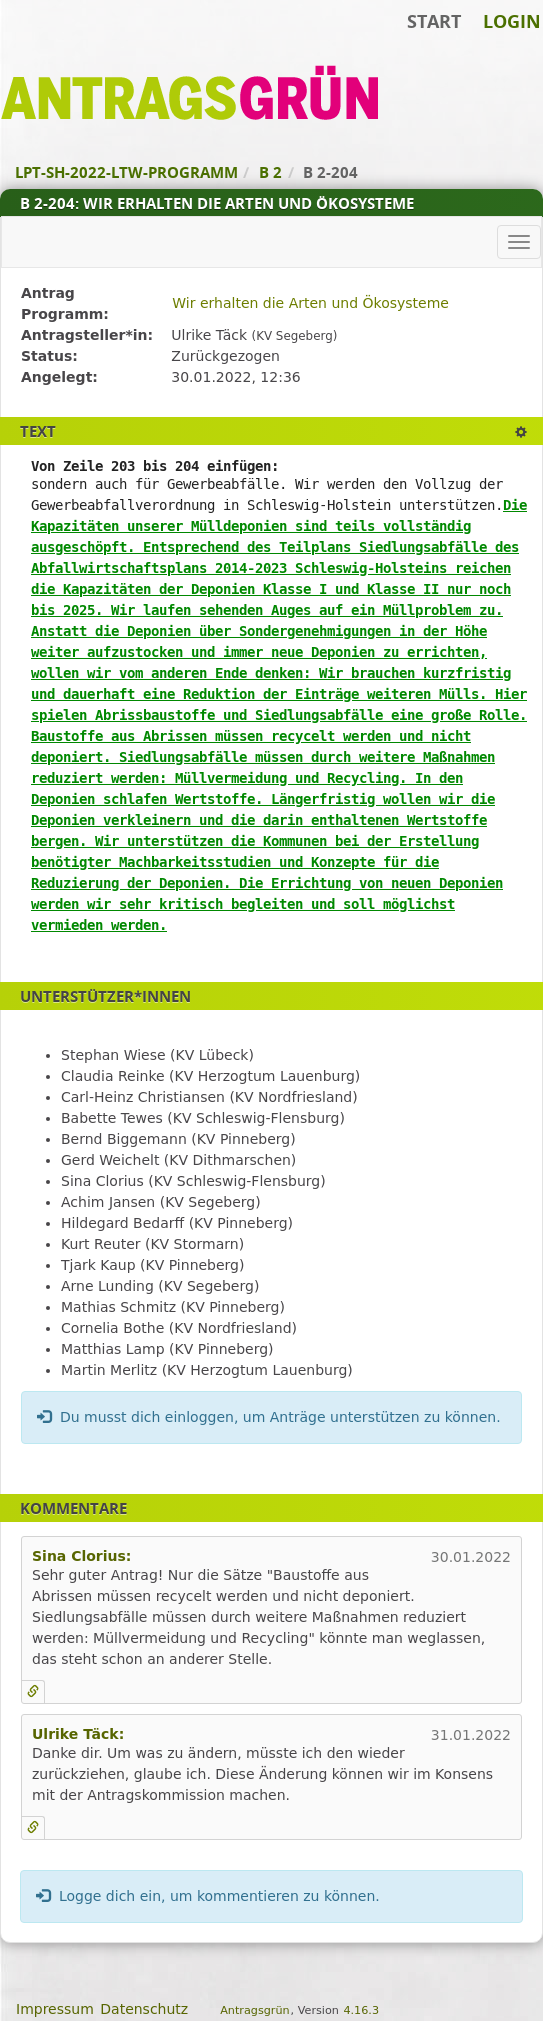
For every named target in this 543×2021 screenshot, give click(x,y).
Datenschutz (144, 2009)
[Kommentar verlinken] (33, 1692)
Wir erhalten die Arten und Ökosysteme (310, 303)
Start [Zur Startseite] (434, 21)
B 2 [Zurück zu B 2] (270, 172)
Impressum (55, 2009)
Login (512, 21)
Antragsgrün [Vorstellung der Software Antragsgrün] (254, 2010)
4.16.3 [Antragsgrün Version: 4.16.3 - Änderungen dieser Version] (361, 2010)
